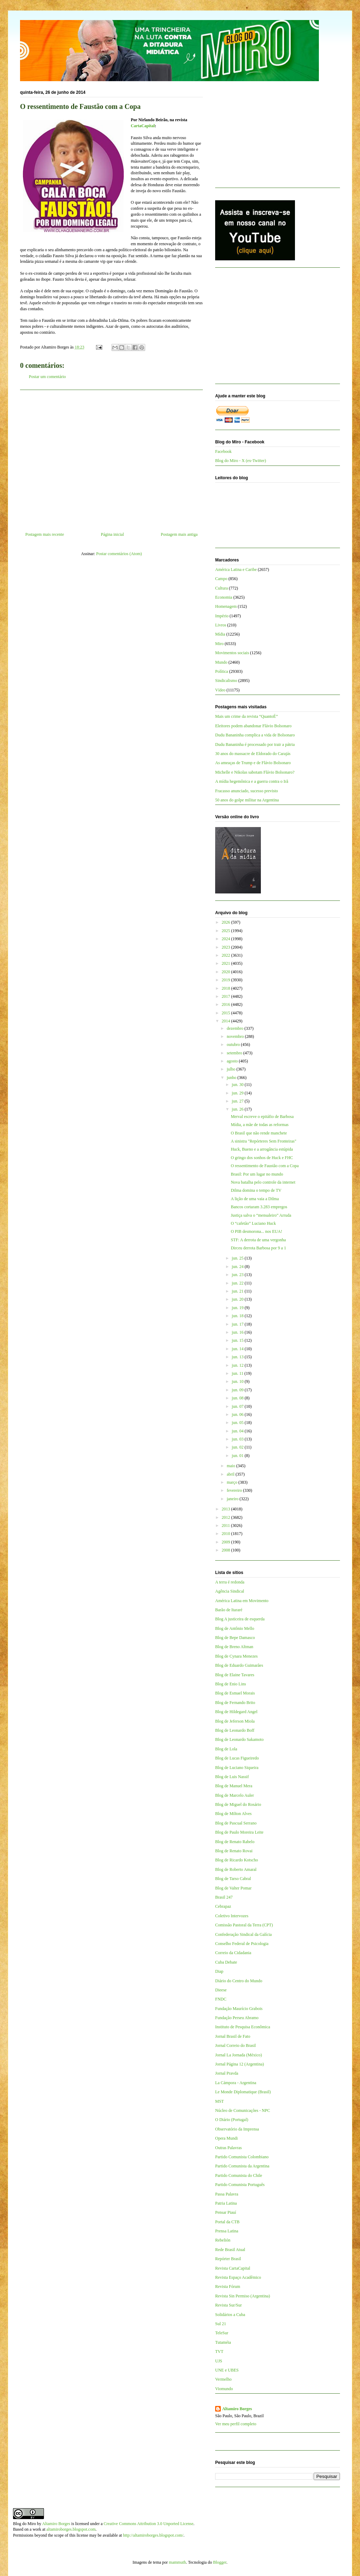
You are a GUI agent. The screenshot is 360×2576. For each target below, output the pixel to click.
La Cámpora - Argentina (235, 2082)
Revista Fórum (227, 2286)
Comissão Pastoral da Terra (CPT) (244, 1925)
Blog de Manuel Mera (233, 1785)
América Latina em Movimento (242, 1600)
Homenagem (226, 606)
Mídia (220, 634)
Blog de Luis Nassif (232, 1776)
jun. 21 (238, 1291)
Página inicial (112, 534)
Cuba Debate (226, 1962)
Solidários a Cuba (230, 2314)
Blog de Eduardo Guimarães (239, 1665)
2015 (226, 1012)
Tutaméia (223, 2342)
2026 (226, 922)
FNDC (220, 1999)
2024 (226, 938)
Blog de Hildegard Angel (236, 1711)
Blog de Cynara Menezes (236, 1656)
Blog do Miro (24, 2523)
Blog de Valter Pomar (233, 1888)
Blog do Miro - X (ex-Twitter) (240, 460)
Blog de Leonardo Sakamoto (239, 1739)
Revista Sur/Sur (228, 2305)
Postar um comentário (47, 376)
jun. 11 (238, 1373)
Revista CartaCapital (232, 2268)
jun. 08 (238, 1398)
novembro (236, 1036)
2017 (226, 996)
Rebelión (222, 2240)
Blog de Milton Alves (233, 1813)
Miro (219, 643)
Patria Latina (226, 2203)
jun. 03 (238, 1439)
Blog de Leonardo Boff (234, 1730)
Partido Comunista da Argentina (242, 2166)
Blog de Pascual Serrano (236, 1823)
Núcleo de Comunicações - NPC (242, 2110)
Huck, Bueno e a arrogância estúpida (262, 1149)
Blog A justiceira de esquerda (240, 1618)
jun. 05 (238, 1422)
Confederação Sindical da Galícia (243, 1934)
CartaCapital (143, 125)
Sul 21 (220, 2323)
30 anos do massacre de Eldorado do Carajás (252, 753)
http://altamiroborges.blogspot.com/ (153, 2535)
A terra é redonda (229, 1582)
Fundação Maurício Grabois (239, 2008)
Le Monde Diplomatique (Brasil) (243, 2091)
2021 (226, 963)
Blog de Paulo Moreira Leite (239, 1832)
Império (222, 615)
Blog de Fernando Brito (235, 1702)
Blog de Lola (226, 1748)
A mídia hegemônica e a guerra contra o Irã (251, 781)
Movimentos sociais (232, 652)
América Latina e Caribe (236, 569)
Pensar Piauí (225, 2212)
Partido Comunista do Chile (238, 2175)
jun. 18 (238, 1315)
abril (231, 1474)
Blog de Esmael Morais (235, 1693)
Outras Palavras (228, 2147)
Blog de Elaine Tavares (234, 1674)
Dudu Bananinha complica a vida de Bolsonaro (255, 735)
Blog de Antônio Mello (234, 1628)
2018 (226, 988)
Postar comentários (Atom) (119, 553)
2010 (226, 1533)
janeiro (233, 1498)
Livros (220, 625)
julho (232, 1069)
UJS (218, 2361)
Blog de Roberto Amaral (236, 1869)
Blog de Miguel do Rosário (238, 1804)
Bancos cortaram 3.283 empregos (259, 1206)
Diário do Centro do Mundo (238, 1980)
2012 (226, 1517)
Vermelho (223, 2379)
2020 (226, 971)
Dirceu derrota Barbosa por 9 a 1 (258, 1247)
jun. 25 (238, 1258)
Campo (221, 578)
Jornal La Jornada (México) (238, 2055)
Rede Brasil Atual (230, 2249)
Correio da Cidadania (233, 1952)
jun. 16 (238, 1332)
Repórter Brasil (228, 2258)
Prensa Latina (226, 2231)
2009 (226, 1542)
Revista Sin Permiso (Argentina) (242, 2296)
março (232, 1482)
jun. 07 (238, 1406)
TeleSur (221, 2332)
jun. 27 (238, 1101)
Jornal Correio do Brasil (235, 2045)
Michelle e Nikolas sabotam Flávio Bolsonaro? (255, 772)
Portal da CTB (227, 2221)
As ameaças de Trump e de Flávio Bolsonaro (253, 762)
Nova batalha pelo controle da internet (263, 1182)
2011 (226, 1525)
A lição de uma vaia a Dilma (255, 1198)
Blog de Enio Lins (230, 1683)
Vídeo (220, 690)
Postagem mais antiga (179, 534)
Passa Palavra (226, 2194)
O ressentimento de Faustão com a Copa (264, 1165)
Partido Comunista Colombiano (242, 2156)
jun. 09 (238, 1389)
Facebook (223, 451)
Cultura (221, 588)
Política (221, 671)
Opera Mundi (226, 2138)
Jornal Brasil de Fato (232, 2036)
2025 (226, 930)
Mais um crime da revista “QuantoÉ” (246, 716)
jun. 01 (238, 1455)
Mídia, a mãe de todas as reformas (259, 1124)
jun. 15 (238, 1340)
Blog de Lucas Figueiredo (237, 1758)
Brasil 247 (224, 1897)
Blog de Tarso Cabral (233, 1878)
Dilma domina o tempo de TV (256, 1190)
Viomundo (224, 2388)
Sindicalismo (226, 680)
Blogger (219, 2562)
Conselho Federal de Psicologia (242, 1943)
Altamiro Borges (237, 2408)
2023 (226, 947)
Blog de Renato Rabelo (235, 1841)
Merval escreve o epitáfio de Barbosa (262, 1116)
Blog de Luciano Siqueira (236, 1767)
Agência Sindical (229, 1591)
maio (231, 1465)
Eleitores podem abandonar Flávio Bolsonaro (253, 725)
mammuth (177, 2562)
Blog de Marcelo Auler (234, 1795)
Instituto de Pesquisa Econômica (242, 2026)
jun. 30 (238, 1084)
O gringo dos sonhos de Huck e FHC (262, 1157)
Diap (219, 1971)
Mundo (221, 662)
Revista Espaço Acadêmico (238, 2277)
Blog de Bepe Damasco (235, 1637)
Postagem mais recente (44, 534)
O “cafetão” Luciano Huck (253, 1223)
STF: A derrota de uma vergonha (258, 1239)
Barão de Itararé (228, 1609)
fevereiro (235, 1490)
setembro (235, 1052)
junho (232, 1077)
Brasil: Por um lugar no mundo (257, 1174)
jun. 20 (238, 1299)
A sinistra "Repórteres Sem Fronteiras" (263, 1141)
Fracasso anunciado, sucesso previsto (246, 790)
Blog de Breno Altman (234, 1646)
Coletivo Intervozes (231, 1915)
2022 (226, 955)
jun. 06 (238, 1414)
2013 (226, 1509)
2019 (226, 979)
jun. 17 (238, 1324)
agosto (233, 1061)
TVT (219, 2351)
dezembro (235, 1028)
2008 (226, 1550)
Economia (223, 597)
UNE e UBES (227, 2370)
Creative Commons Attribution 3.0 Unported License (148, 2523)
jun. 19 (238, 1307)
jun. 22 (238, 1283)
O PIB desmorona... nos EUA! (256, 1231)
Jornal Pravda (226, 2073)
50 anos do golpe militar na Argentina (247, 800)
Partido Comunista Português (240, 2184)
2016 (226, 1004)
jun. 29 (238, 1093)
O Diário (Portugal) (231, 2119)
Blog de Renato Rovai (233, 1850)
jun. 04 (238, 1431)
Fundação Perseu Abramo (236, 2017)
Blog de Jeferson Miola (235, 1721)
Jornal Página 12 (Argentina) (239, 2064)
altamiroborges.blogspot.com (71, 2529)
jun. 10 (238, 1381)
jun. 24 (238, 1266)
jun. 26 (238, 1109)
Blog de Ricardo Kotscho (236, 1860)
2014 (226, 1021)
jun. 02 (238, 1447)
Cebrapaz (223, 1906)
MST (219, 2101)
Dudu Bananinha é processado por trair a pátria (255, 744)
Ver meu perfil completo (235, 2423)
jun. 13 (238, 1356)
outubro (234, 1044)
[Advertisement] (111, 458)
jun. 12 (238, 1365)
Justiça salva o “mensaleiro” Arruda (261, 1215)
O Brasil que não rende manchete (259, 1133)
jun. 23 (238, 1274)
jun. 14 (238, 1348)
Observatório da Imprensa (237, 2129)
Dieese (221, 1990)
